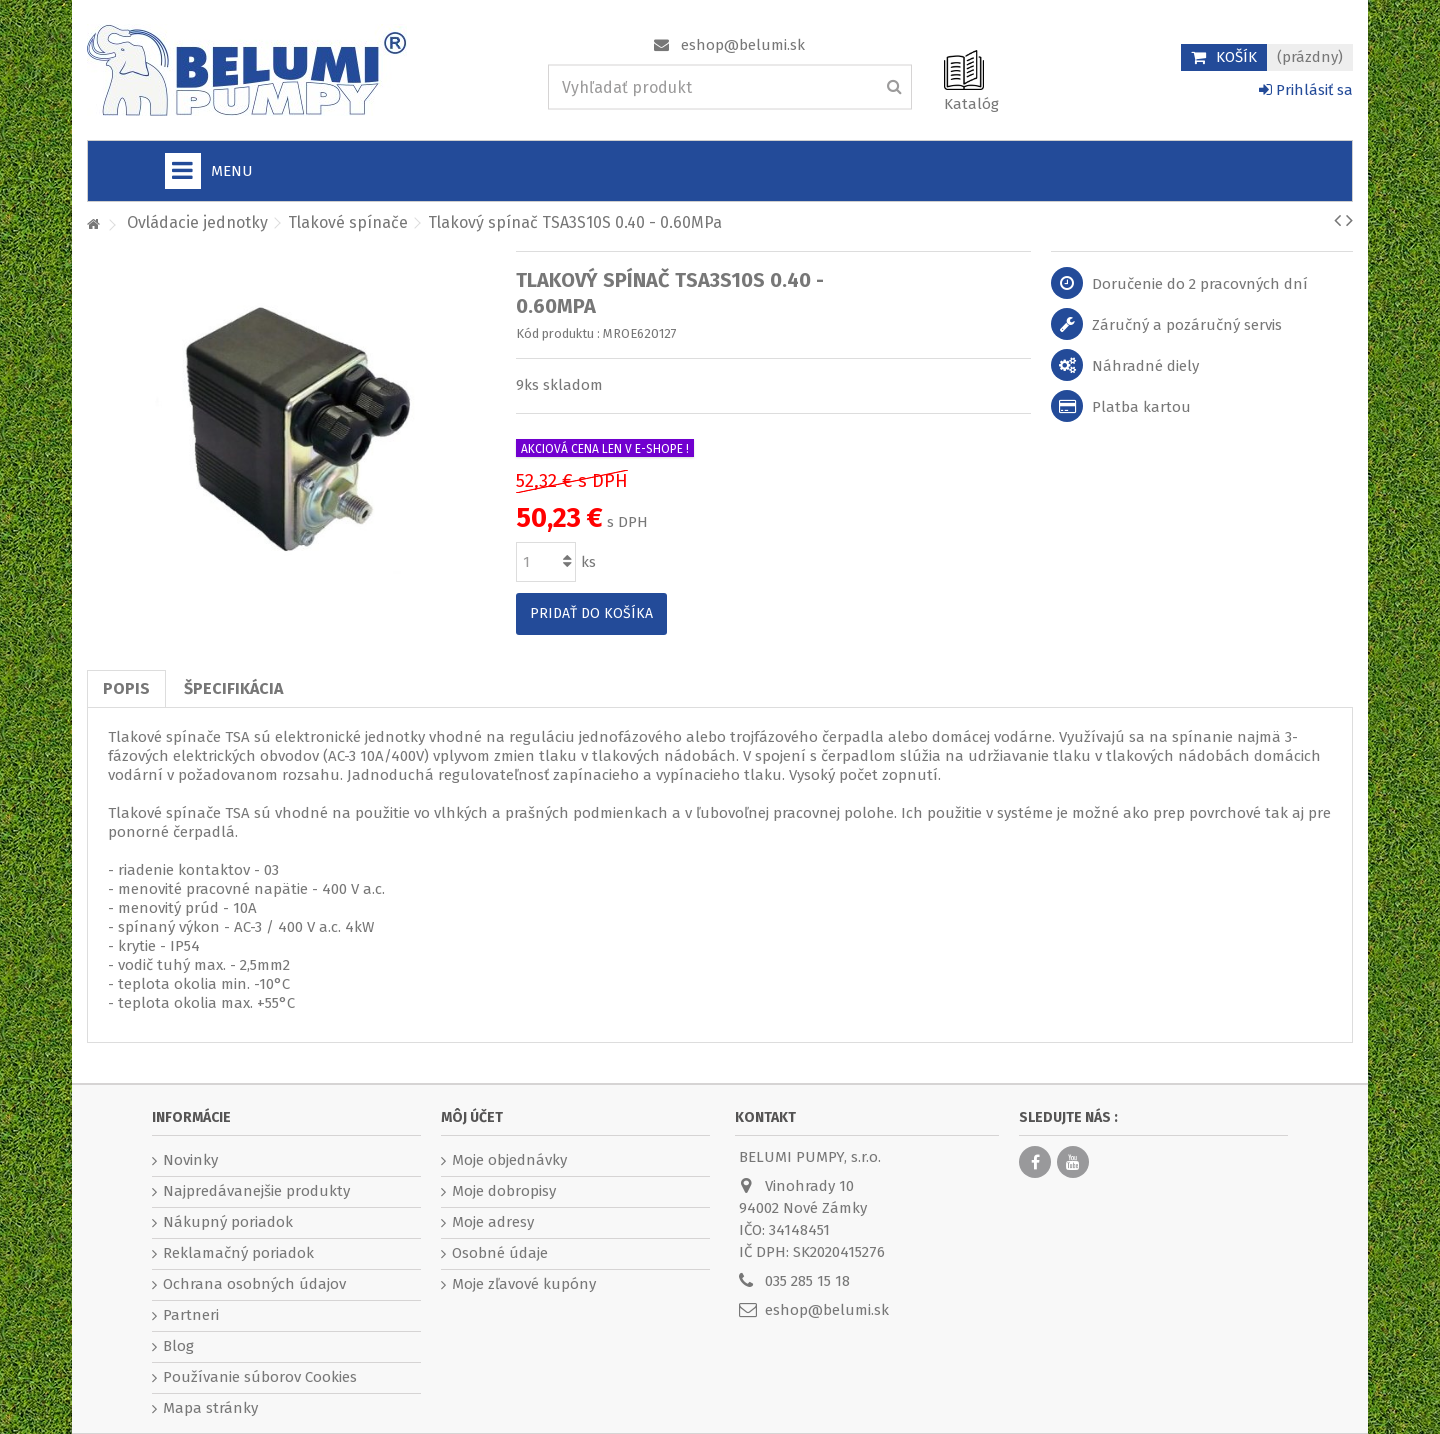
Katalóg (971, 104)
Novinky (190, 1160)
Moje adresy (493, 1222)
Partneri (191, 1315)
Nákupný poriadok (228, 1222)
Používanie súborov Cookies (260, 1377)
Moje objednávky (509, 1160)
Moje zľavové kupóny (524, 1284)
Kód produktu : (558, 333)
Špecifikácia (233, 688)
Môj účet (472, 1117)
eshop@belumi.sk (743, 45)
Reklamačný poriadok (238, 1253)
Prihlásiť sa (1306, 90)
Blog (178, 1346)
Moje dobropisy (504, 1191)
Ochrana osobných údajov (254, 1284)
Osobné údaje (500, 1253)
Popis (126, 688)
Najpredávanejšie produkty (256, 1191)
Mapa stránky (210, 1408)
